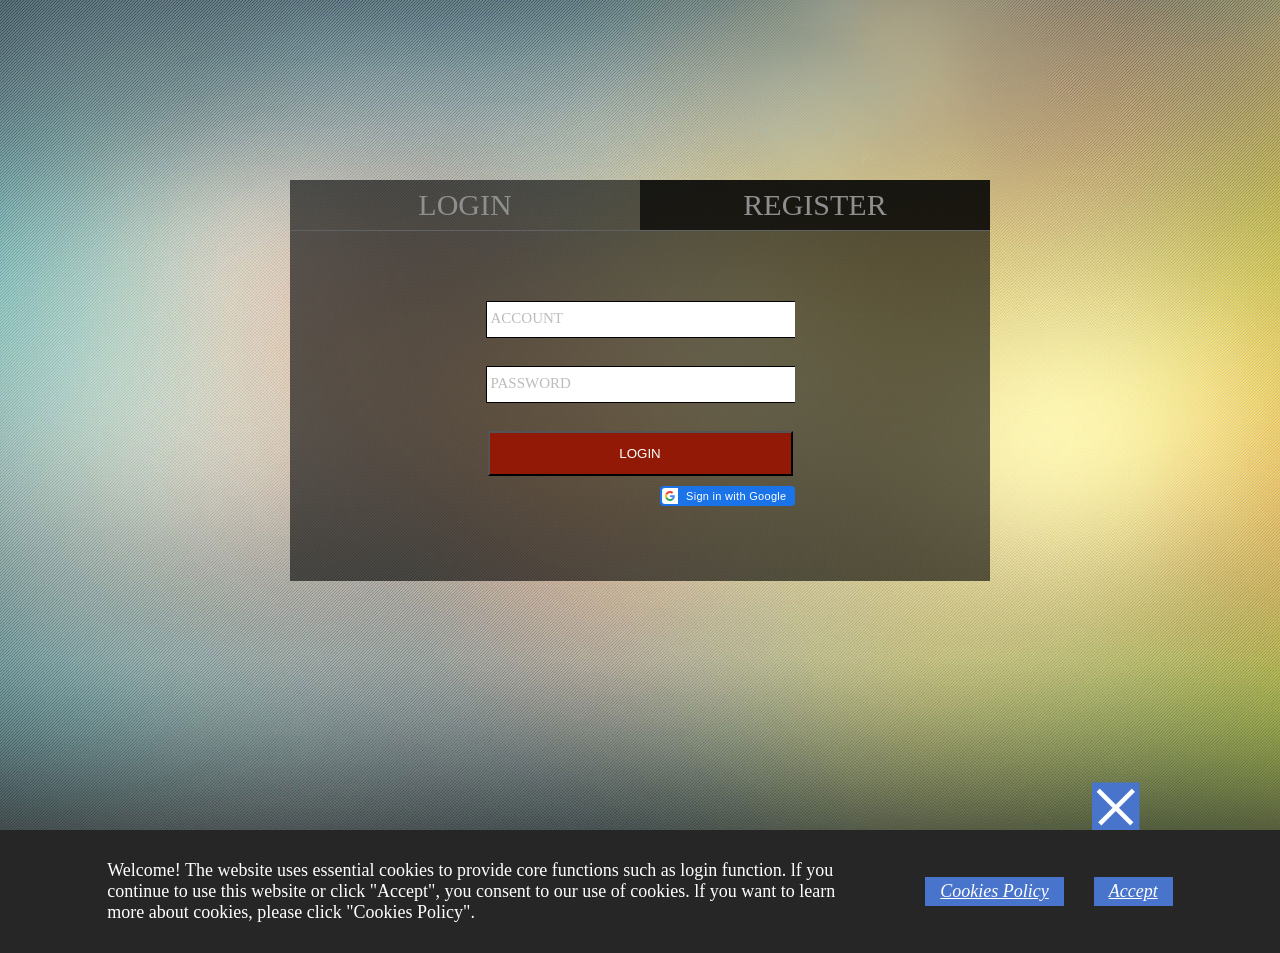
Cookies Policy (994, 891)
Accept (1133, 891)
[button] (727, 496)
